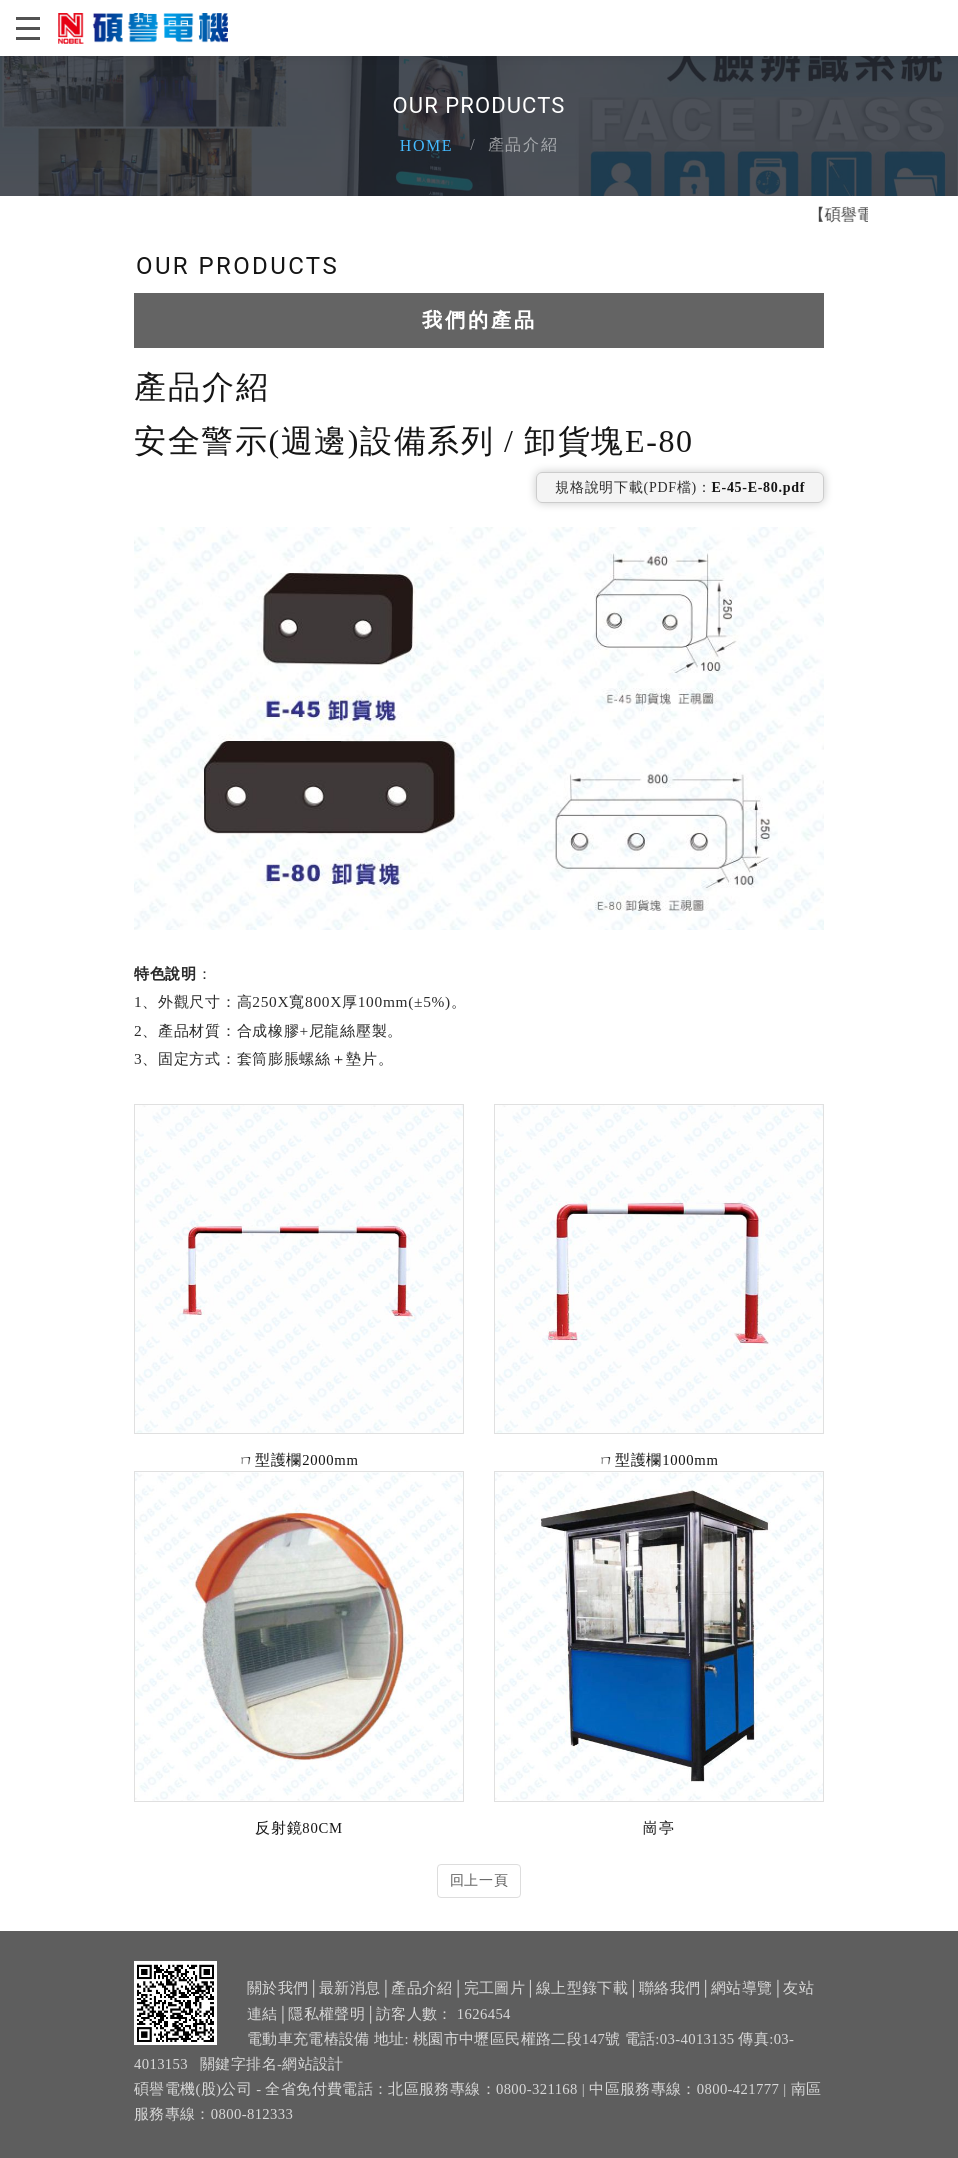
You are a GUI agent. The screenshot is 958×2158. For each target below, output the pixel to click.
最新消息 (349, 2002)
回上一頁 (479, 1880)
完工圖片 (494, 2002)
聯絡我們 (669, 2002)
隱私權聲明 (326, 2027)
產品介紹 (421, 2002)
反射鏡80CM (298, 1828)
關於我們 (277, 2002)
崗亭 (658, 1828)
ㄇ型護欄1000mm (658, 1460)
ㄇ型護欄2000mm (298, 1460)
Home (427, 145)
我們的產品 (479, 320)
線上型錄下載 (582, 2002)
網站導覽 (741, 2002)
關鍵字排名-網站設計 (272, 2078)
